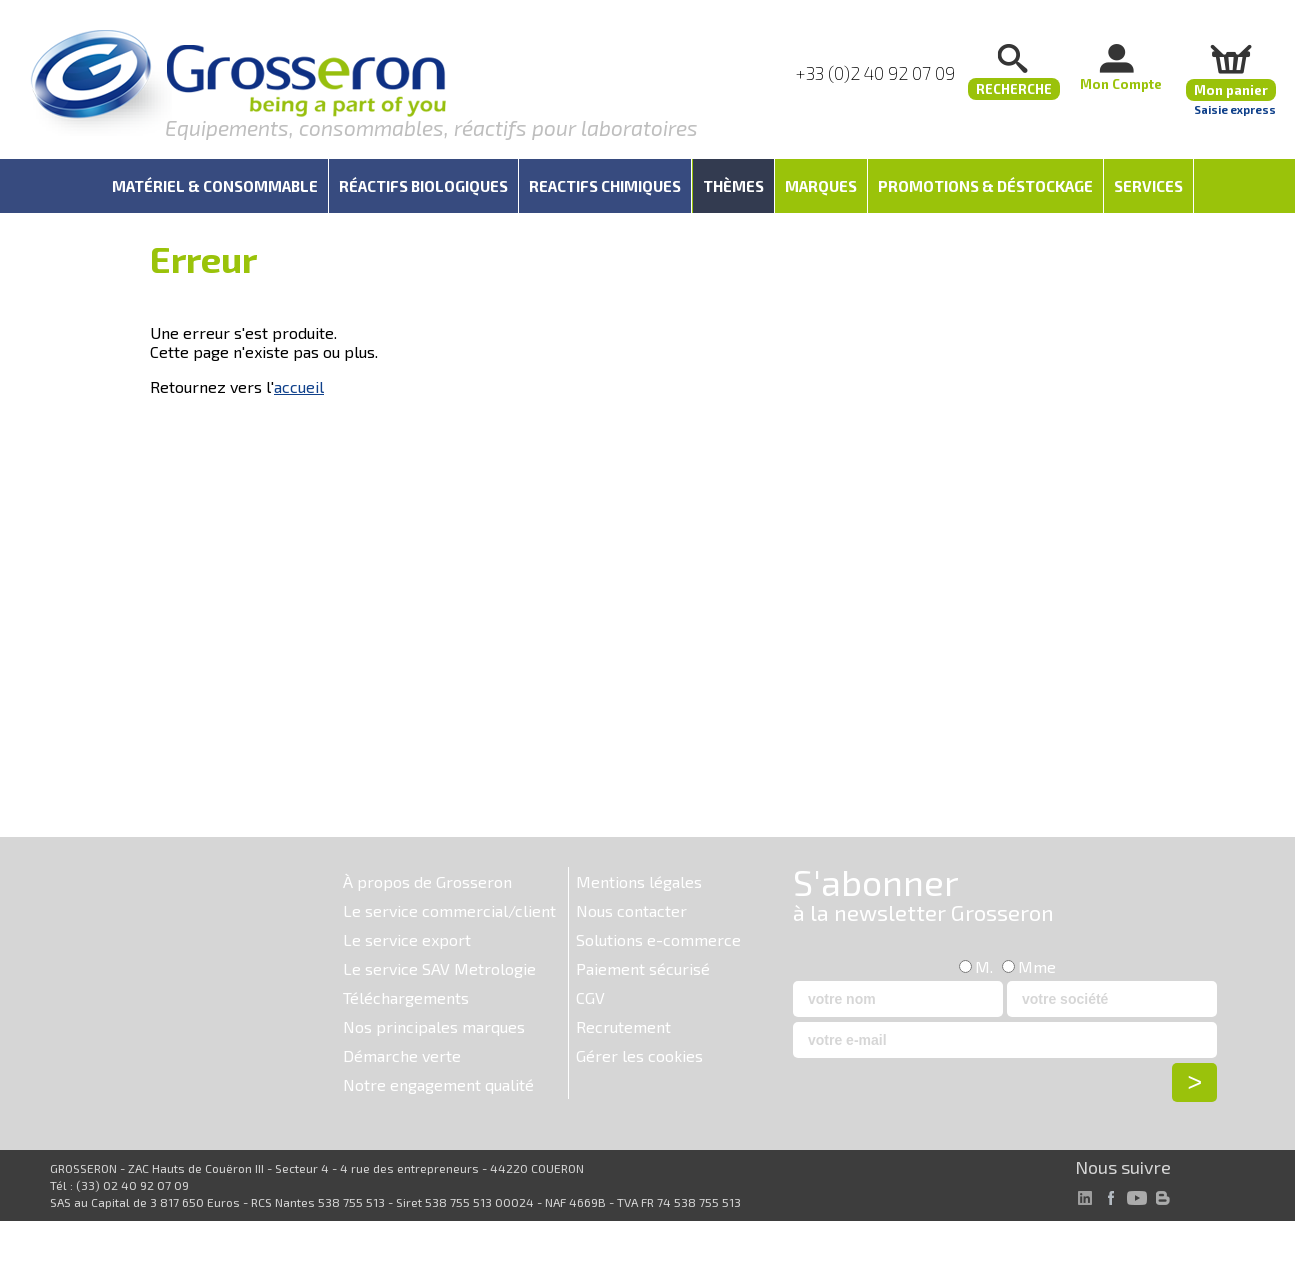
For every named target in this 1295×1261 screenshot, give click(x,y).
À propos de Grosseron (427, 881)
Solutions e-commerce (658, 939)
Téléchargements (406, 997)
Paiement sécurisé (643, 968)
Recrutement (623, 1026)
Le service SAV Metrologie (439, 968)
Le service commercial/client (449, 910)
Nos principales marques (434, 1026)
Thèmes (733, 186)
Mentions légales (639, 881)
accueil (299, 386)
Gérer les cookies (639, 1055)
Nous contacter (631, 910)
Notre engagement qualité (438, 1084)
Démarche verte (402, 1055)
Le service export (407, 939)
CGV (590, 997)
